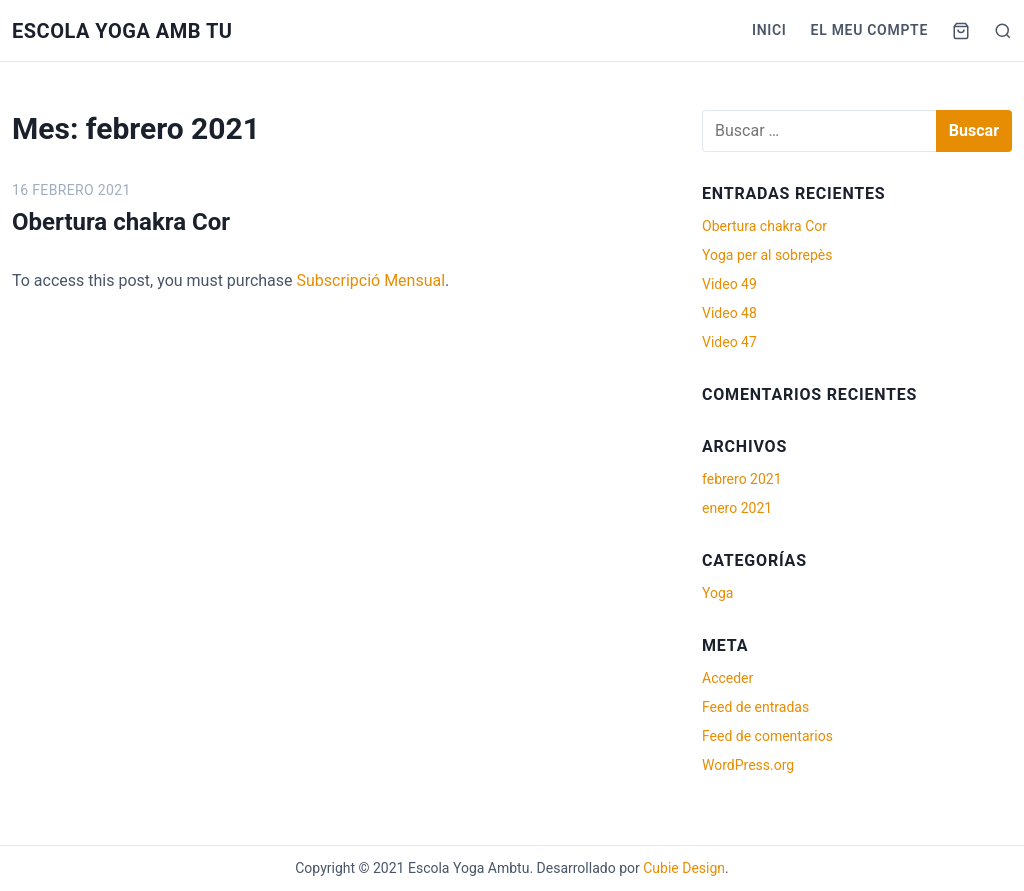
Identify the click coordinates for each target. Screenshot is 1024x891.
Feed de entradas (755, 707)
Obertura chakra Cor (121, 222)
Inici (769, 30)
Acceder (727, 678)
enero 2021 (737, 508)
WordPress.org (748, 765)
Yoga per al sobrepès (767, 255)
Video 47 (729, 342)
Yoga (717, 593)
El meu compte (869, 30)
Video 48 (729, 313)
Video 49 (729, 284)
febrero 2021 (742, 479)
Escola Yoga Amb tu (122, 31)
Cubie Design (684, 868)
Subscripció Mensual (371, 280)
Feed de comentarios (767, 736)
